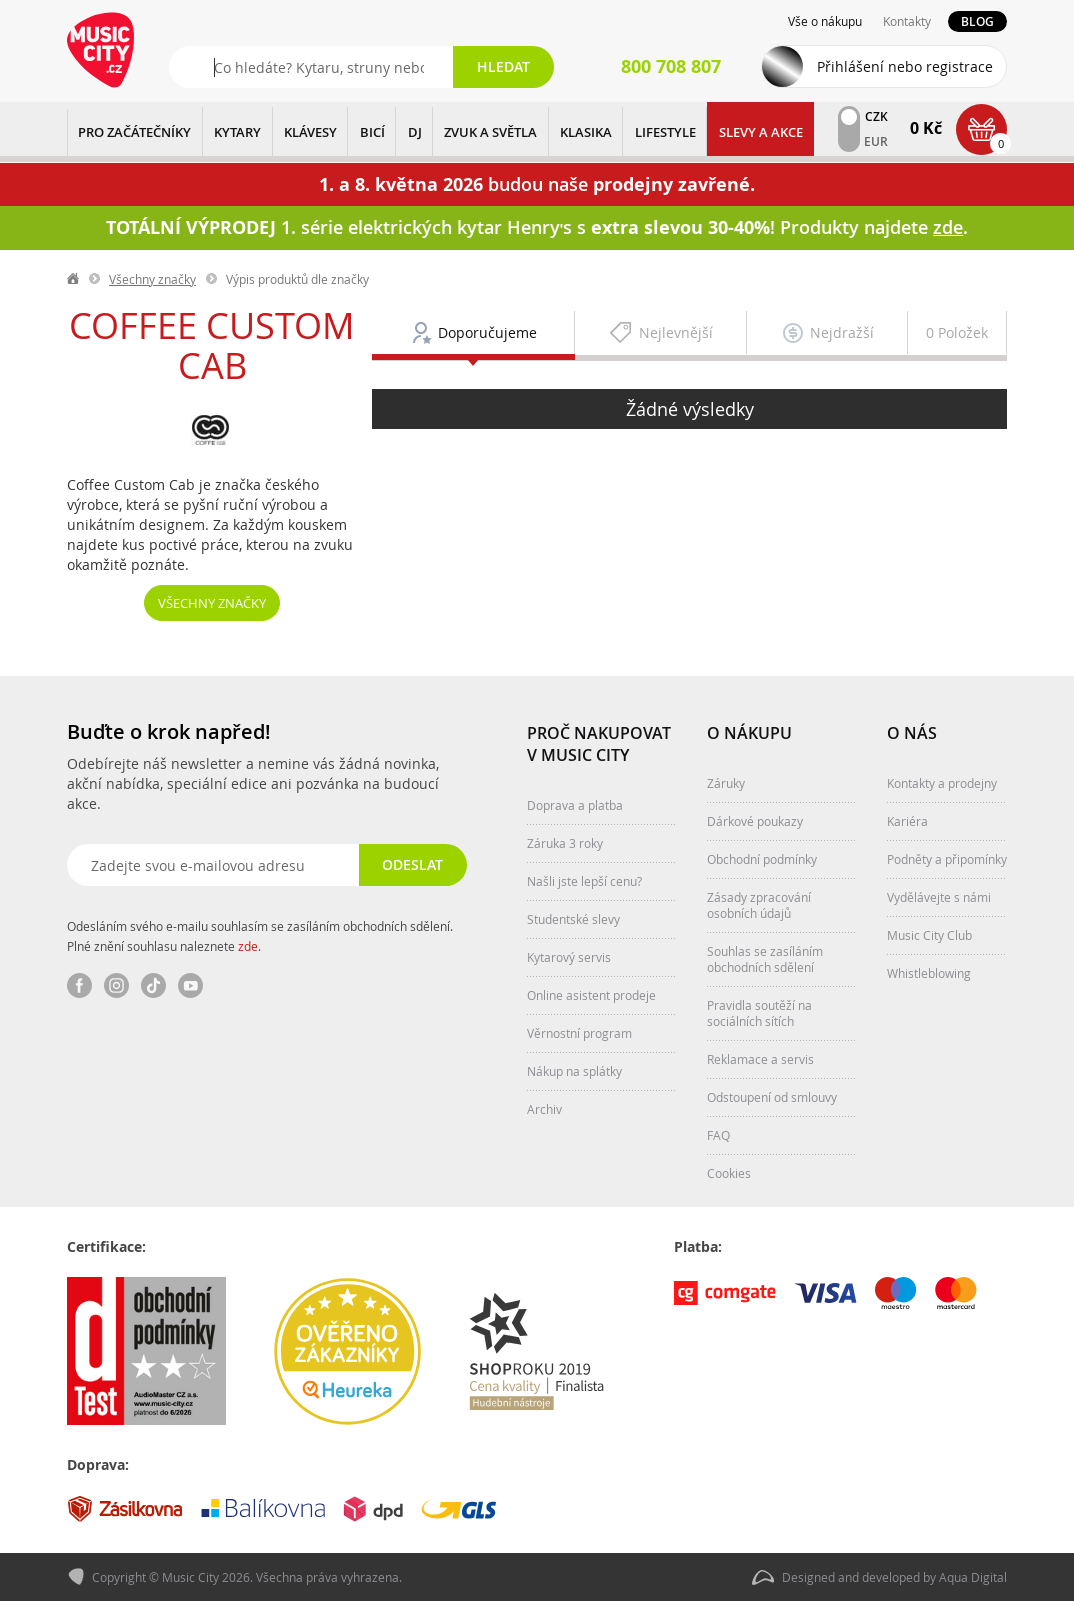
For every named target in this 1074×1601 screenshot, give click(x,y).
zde (248, 946)
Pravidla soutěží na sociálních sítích (759, 1013)
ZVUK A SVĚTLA (490, 132)
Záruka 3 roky (565, 843)
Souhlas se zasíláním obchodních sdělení (765, 959)
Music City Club (929, 935)
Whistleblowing (929, 973)
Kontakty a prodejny (942, 783)
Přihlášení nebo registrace (905, 66)
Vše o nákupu (825, 21)
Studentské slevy (573, 919)
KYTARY (237, 132)
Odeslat (412, 864)
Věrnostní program (579, 1033)
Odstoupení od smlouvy (772, 1097)
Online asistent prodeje (591, 995)
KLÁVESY (310, 132)
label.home (74, 279)
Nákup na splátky (574, 1071)
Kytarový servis (569, 957)
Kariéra (907, 821)
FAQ (718, 1135)
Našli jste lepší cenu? (584, 881)
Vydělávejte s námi (939, 897)
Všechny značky (152, 279)
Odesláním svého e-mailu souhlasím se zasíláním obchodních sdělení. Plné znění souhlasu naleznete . (260, 936)
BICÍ (372, 132)
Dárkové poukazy (755, 821)
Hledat (503, 66)
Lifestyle (665, 132)
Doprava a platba (575, 805)
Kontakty (907, 21)
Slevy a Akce (761, 132)
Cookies (729, 1173)
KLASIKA (586, 132)
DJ (415, 132)
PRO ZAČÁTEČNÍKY (134, 132)
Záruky (726, 783)
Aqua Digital (973, 1577)
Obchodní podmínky (762, 859)
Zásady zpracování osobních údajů (759, 905)
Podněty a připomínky (947, 859)
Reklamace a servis (760, 1059)
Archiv (544, 1109)
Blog (977, 21)
